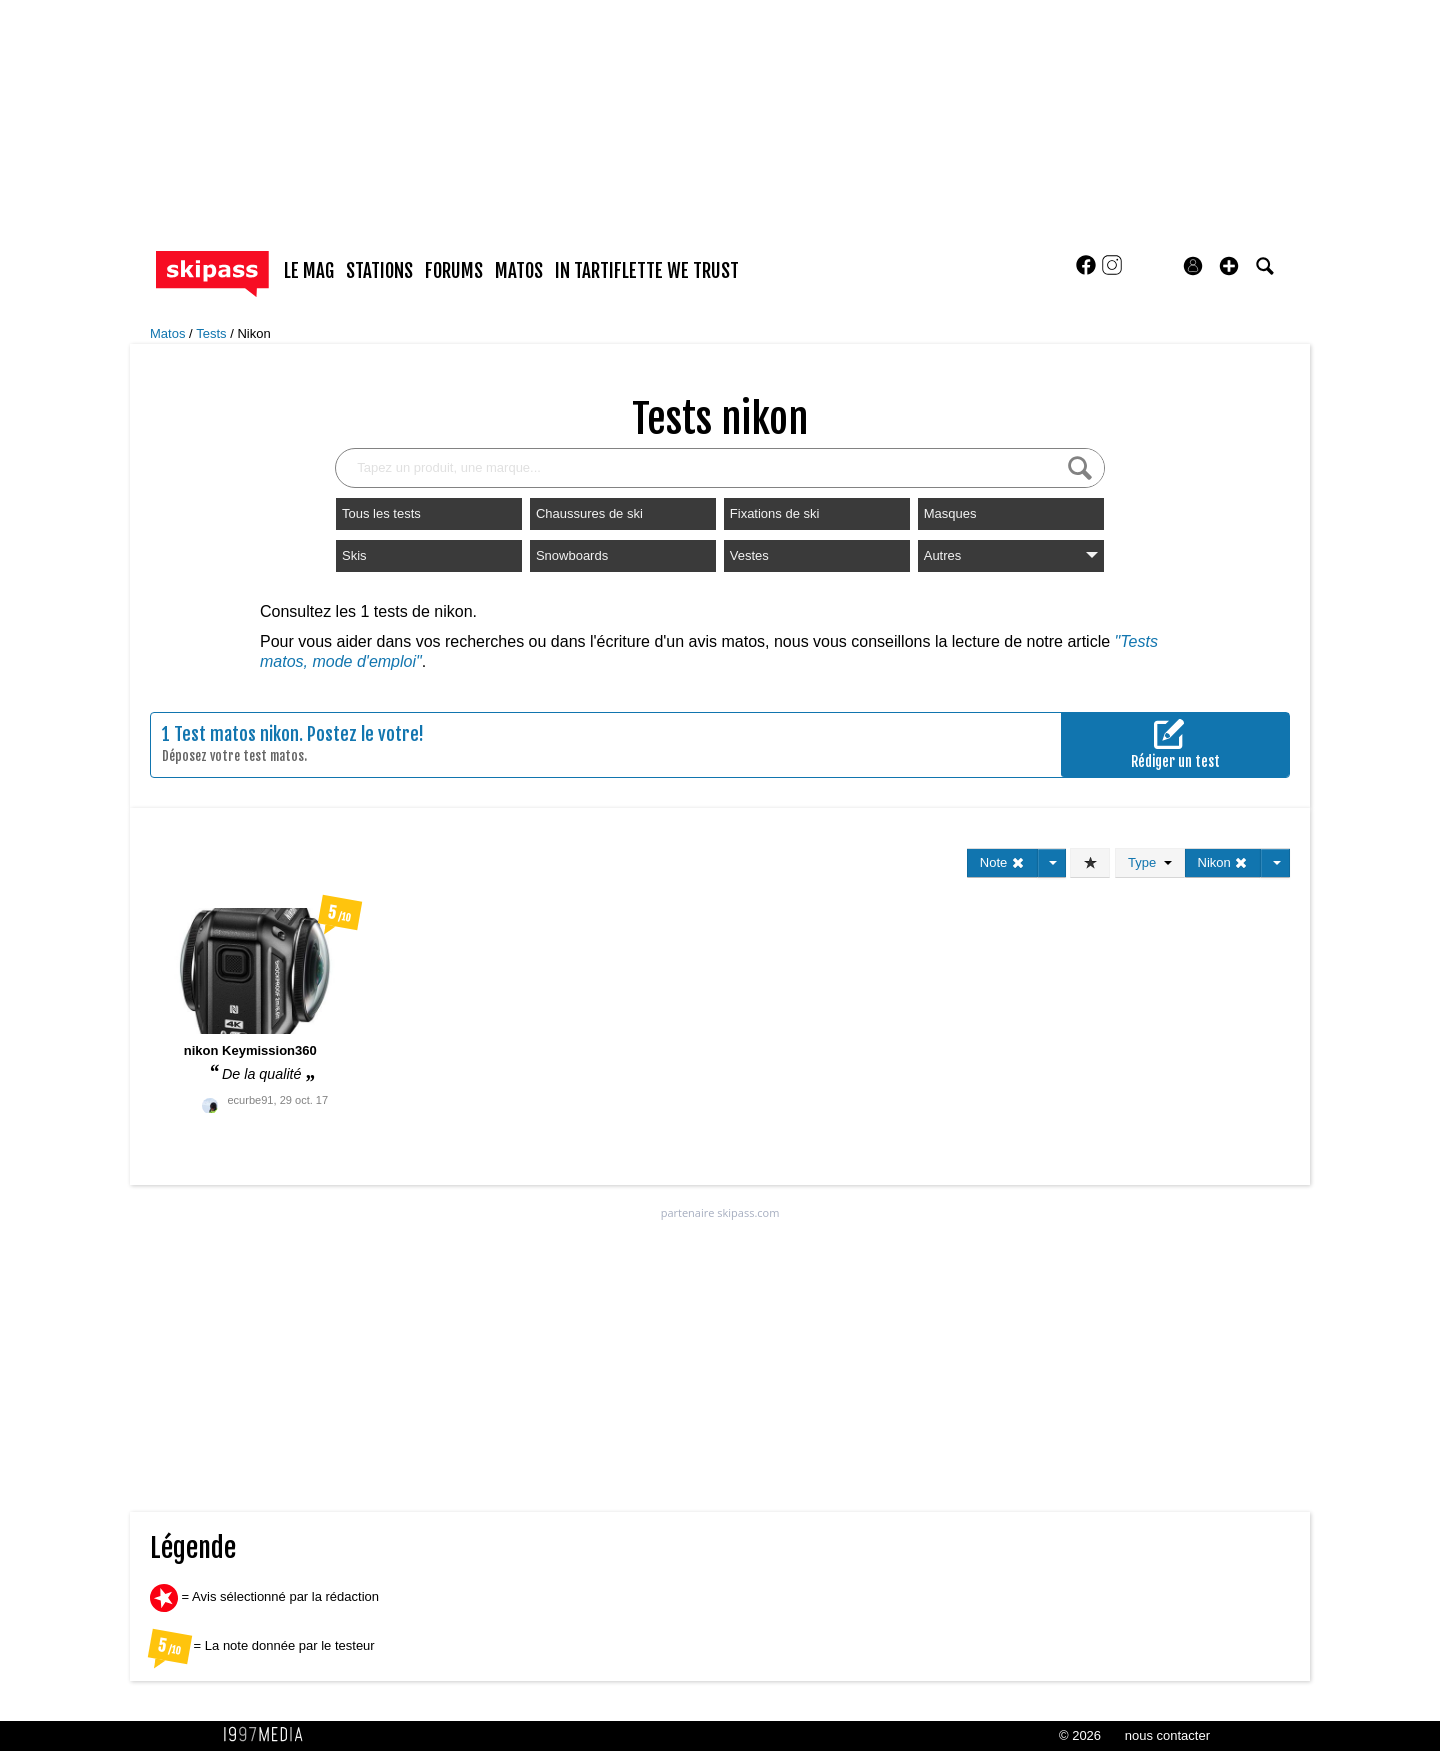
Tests (213, 333)
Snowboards (572, 555)
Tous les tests (381, 513)
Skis (354, 555)
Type (1149, 862)
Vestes (749, 555)
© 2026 (1080, 1735)
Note (1002, 862)
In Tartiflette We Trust (647, 271)
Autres (1011, 555)
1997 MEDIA (269, 1735)
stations (379, 271)
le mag (309, 271)
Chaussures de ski (589, 513)
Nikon (253, 333)
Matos (169, 333)
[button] (1229, 266)
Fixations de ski (775, 513)
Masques (950, 513)
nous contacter (1167, 1735)
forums (454, 271)
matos (519, 271)
